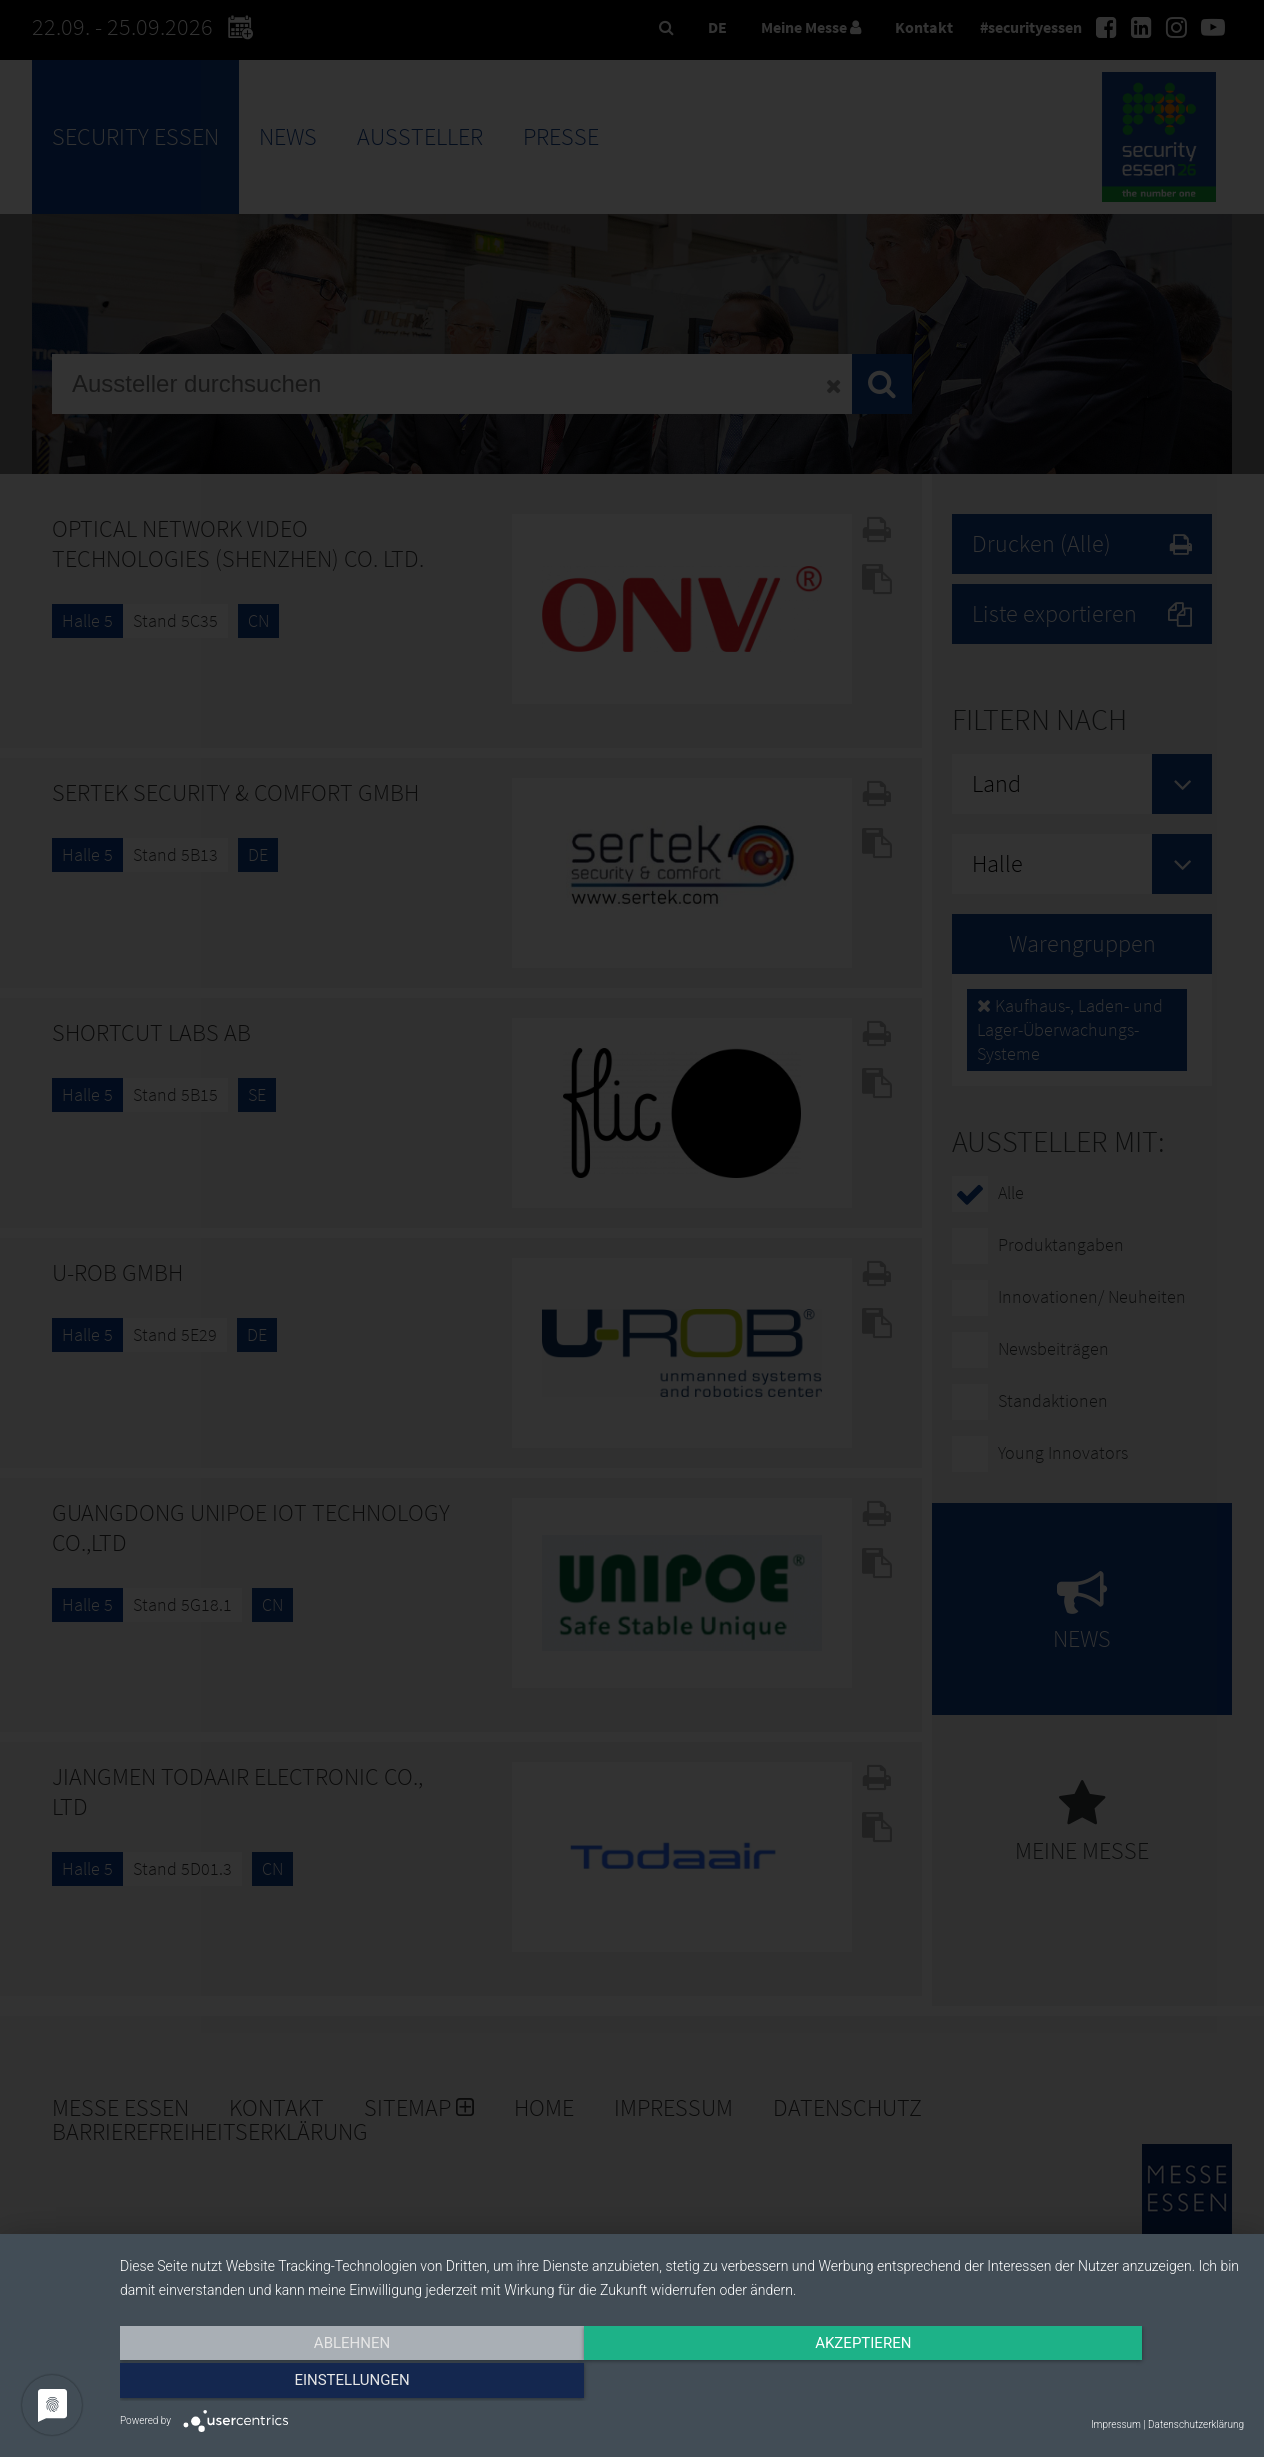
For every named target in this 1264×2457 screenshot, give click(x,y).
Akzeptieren (682, 2384)
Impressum (1116, 2424)
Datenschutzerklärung (1196, 2424)
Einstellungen (1075, 2384)
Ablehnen (288, 2384)
